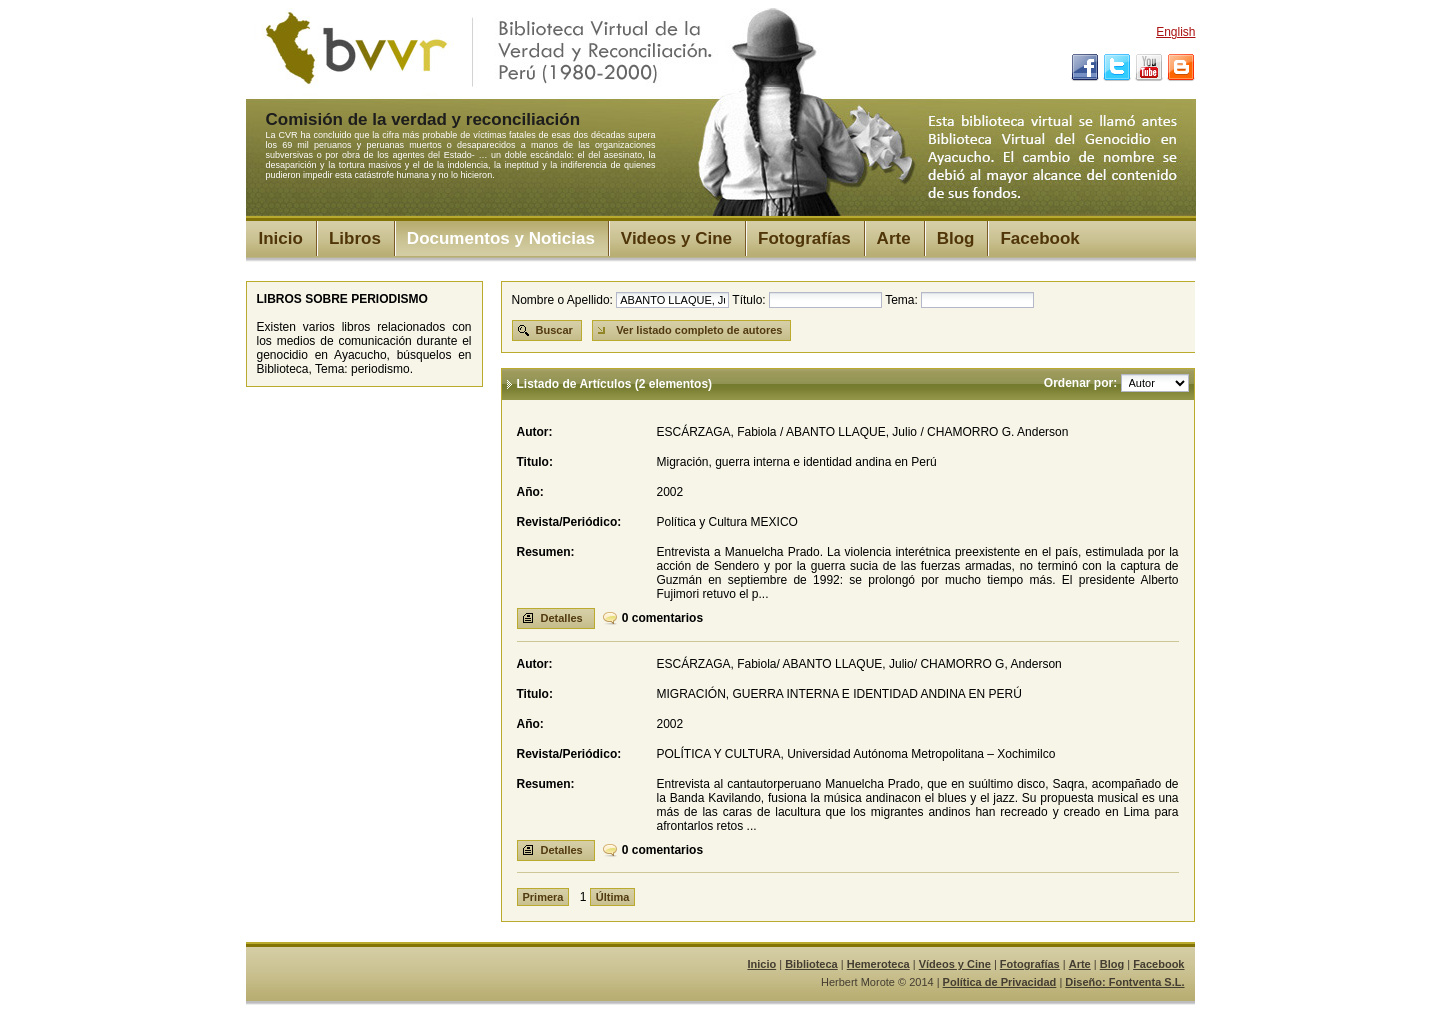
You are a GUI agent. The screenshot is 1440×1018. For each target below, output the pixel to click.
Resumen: (546, 552)
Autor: (535, 432)
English (1175, 32)
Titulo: (535, 462)
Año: (530, 492)
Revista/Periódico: (569, 522)
